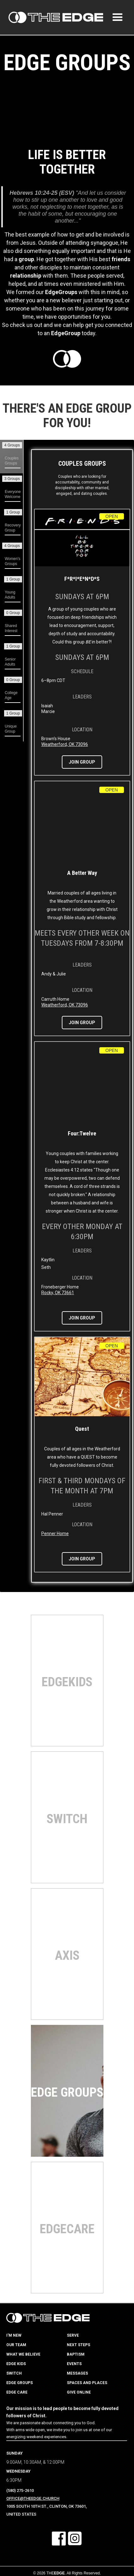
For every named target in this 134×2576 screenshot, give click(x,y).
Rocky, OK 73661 (57, 1292)
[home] (54, 17)
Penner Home (55, 1533)
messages (77, 2373)
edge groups (19, 2383)
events (74, 2364)
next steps (78, 2345)
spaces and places (87, 2383)
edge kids (16, 2364)
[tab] (12, 456)
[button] (117, 17)
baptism (75, 2354)
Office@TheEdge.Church (32, 2498)
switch (14, 2373)
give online (79, 2392)
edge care (16, 2392)
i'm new (13, 2335)
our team (16, 2345)
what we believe (23, 2354)
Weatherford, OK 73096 (64, 744)
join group (82, 762)
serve (73, 2335)
